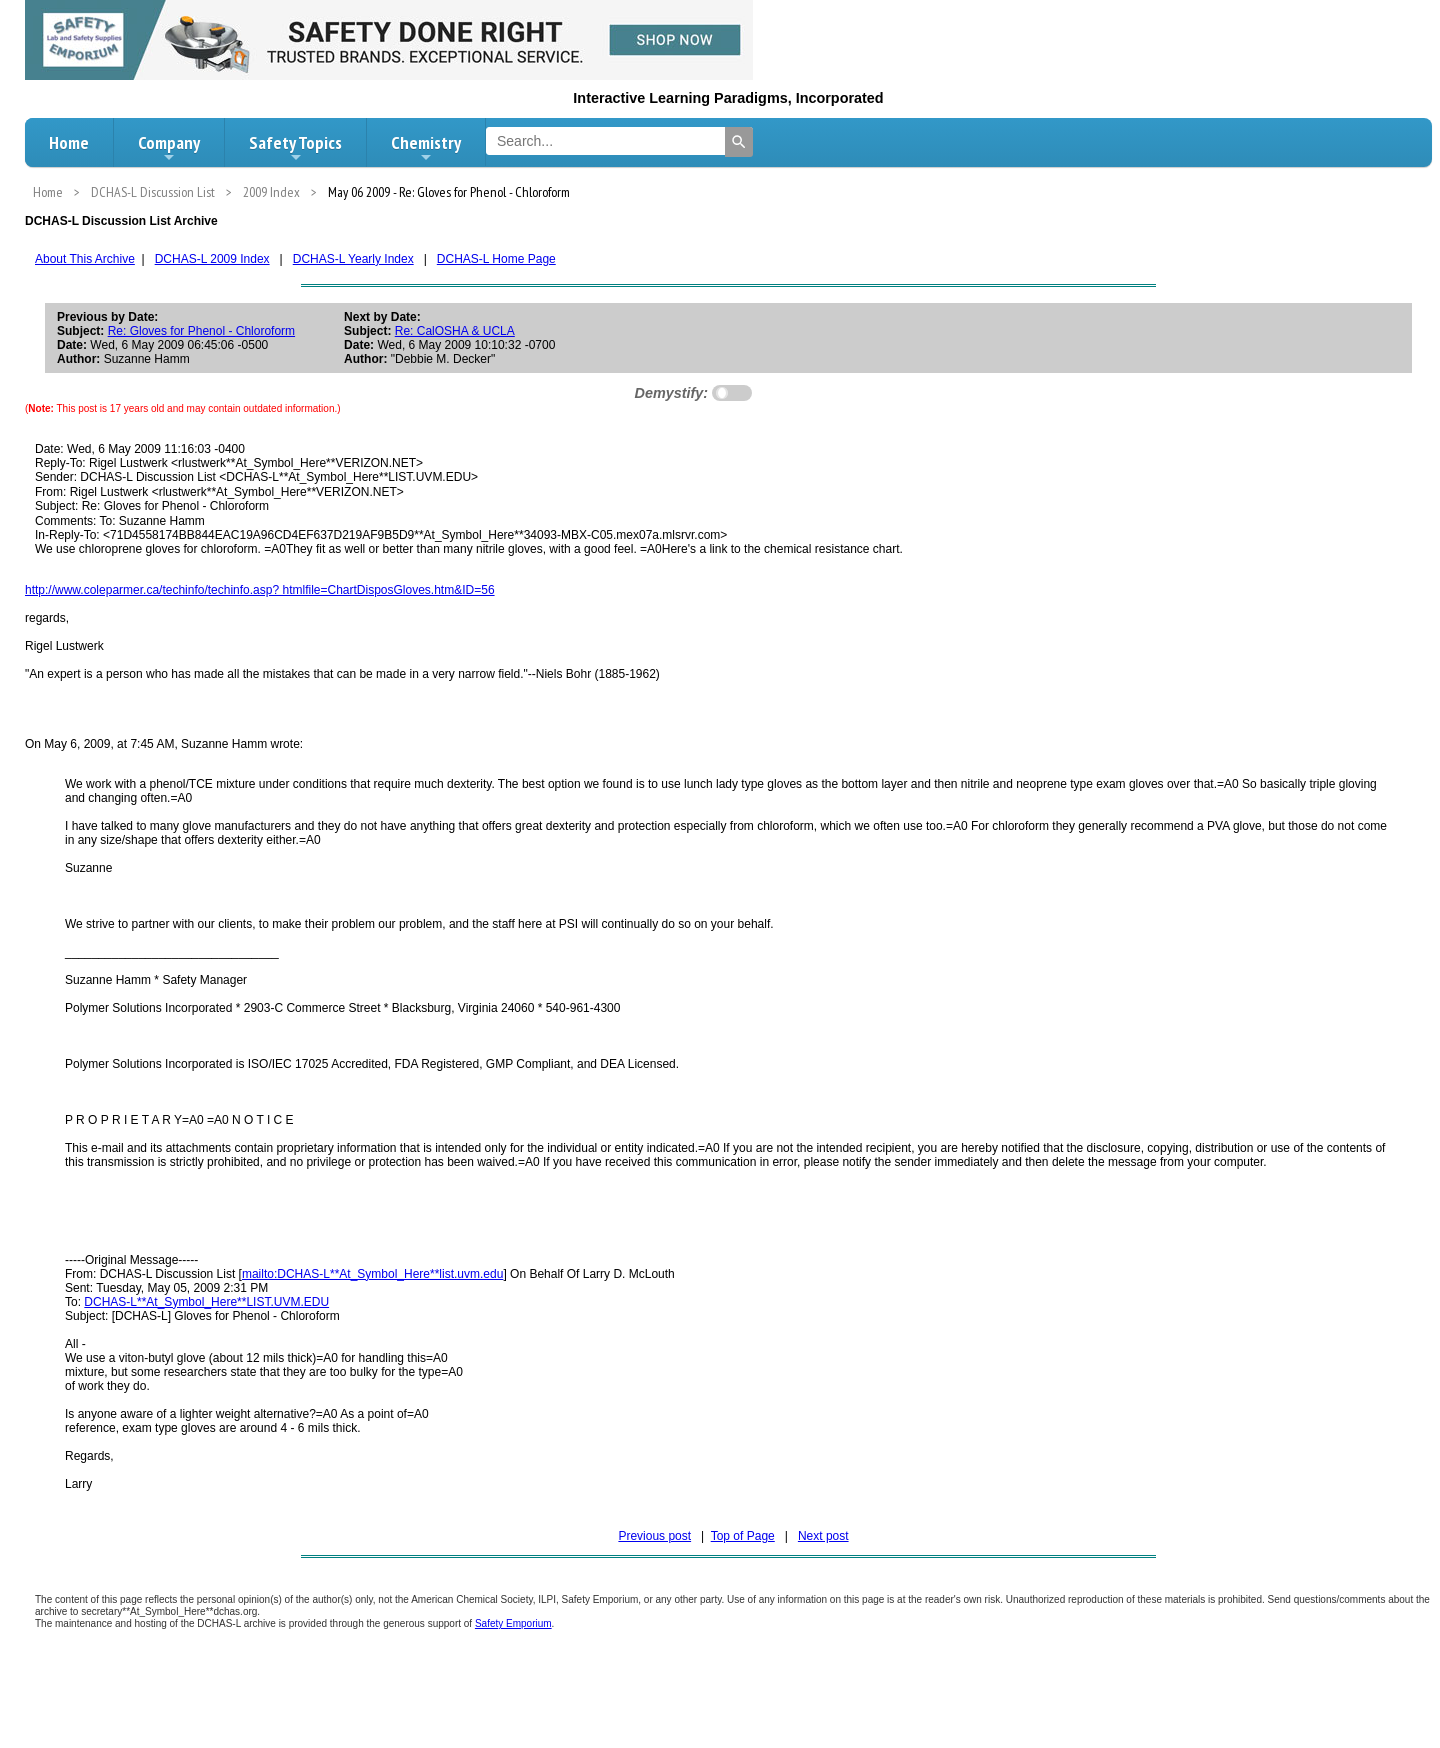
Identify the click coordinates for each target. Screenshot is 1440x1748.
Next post (823, 1536)
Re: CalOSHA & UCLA (455, 331)
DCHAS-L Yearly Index (353, 259)
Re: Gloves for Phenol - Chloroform (201, 331)
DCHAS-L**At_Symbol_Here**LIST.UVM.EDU (206, 1302)
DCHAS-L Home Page (496, 259)
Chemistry (426, 148)
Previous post (654, 1536)
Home (69, 142)
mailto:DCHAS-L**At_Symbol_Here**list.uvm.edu (372, 1274)
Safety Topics (295, 148)
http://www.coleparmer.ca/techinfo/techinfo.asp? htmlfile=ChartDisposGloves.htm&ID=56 (260, 590)
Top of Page (743, 1536)
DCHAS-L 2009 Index (212, 259)
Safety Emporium (513, 1623)
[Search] (739, 142)
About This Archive (85, 259)
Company (169, 148)
